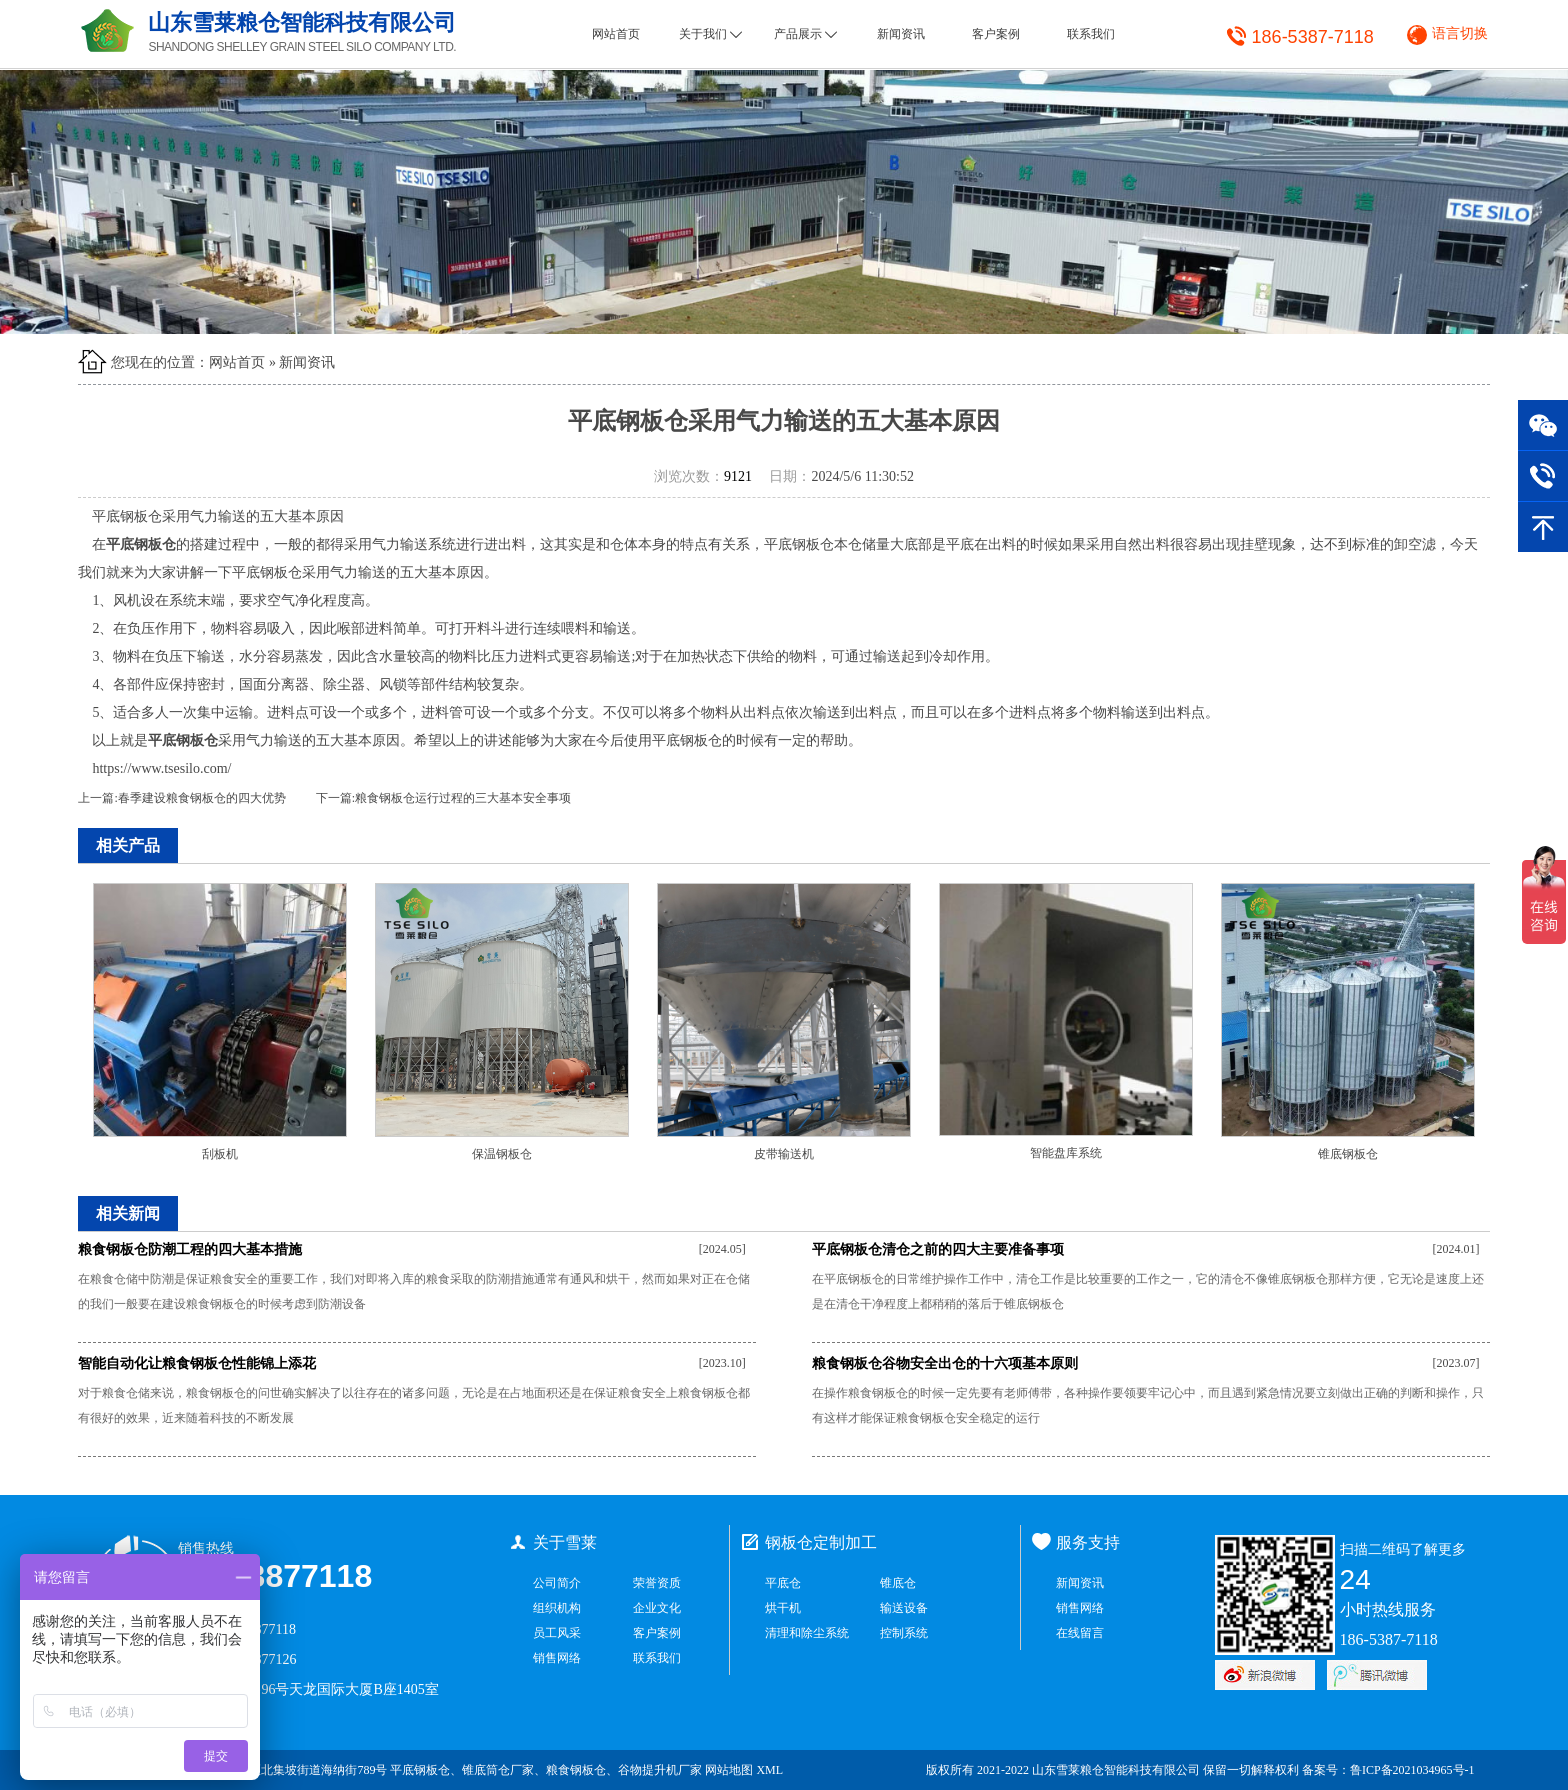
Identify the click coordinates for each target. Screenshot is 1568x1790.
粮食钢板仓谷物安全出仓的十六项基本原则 (945, 1363)
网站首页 (616, 34)
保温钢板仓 (502, 1154)
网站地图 (729, 1770)
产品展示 (805, 34)
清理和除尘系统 (807, 1633)
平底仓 (783, 1583)
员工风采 (557, 1633)
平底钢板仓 (420, 1770)
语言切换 (1460, 33)
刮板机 (220, 1154)
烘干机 (783, 1608)
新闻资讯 (901, 34)
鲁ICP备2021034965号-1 (1412, 1770)
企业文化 (657, 1608)
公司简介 (557, 1583)
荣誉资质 (657, 1583)
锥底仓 (898, 1583)
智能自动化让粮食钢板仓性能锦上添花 (197, 1363)
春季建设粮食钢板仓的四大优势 (202, 798)
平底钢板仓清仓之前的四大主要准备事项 (938, 1249)
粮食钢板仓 (576, 1770)
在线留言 (1080, 1633)
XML (769, 1770)
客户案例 (996, 34)
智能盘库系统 (1066, 1153)
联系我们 (1091, 34)
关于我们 (710, 34)
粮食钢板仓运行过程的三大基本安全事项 (463, 798)
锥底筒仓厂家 (498, 1770)
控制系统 (904, 1633)
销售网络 (557, 1658)
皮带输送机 (784, 1154)
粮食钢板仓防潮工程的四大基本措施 (190, 1249)
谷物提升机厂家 (660, 1770)
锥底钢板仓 (1348, 1154)
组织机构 (557, 1608)
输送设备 (904, 1608)
